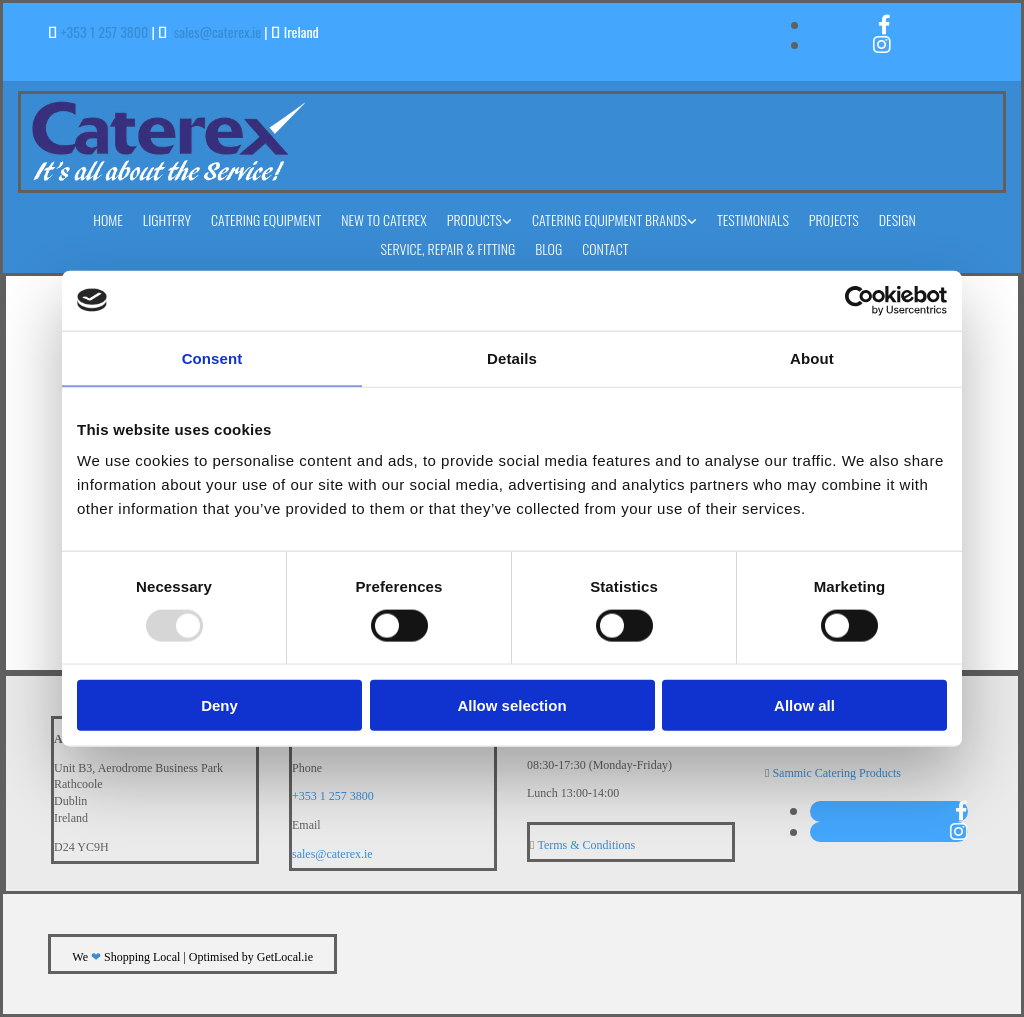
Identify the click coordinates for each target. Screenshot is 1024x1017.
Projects (834, 219)
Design (897, 219)
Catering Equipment (266, 219)
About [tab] (812, 357)
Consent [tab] (212, 357)
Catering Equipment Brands (609, 219)
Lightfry (167, 219)
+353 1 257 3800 (105, 31)
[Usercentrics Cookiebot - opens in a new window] (859, 300)
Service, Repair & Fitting (447, 248)
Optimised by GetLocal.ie (251, 957)
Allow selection (511, 705)
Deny (219, 705)
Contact (605, 248)
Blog (548, 248)
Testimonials (753, 219)
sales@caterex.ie (217, 31)
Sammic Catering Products (836, 773)
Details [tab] (512, 357)
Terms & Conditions (586, 845)
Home (108, 219)
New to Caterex (383, 219)
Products (474, 219)
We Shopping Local (126, 957)
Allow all (804, 705)
